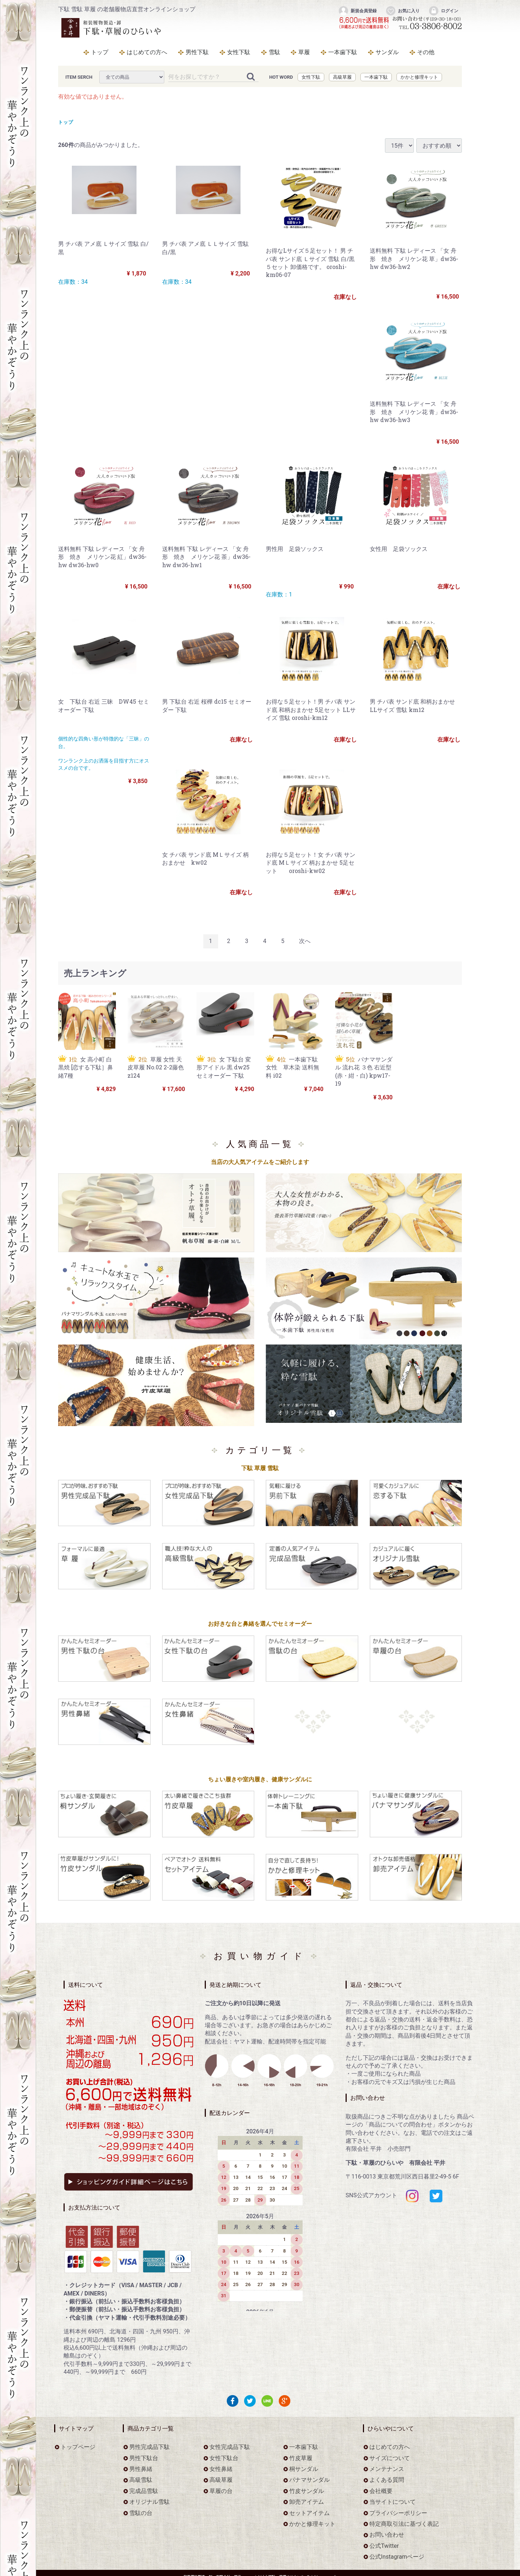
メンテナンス (386, 2469)
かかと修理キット (419, 77)
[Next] (304, 941)
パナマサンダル (309, 2480)
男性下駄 (197, 52)
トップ (99, 52)
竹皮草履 (300, 2458)
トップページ (78, 2447)
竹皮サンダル (306, 2491)
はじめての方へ (147, 52)
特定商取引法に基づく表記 (404, 2524)
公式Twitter (384, 2546)
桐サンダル (303, 2469)
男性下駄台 (143, 2458)
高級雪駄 (140, 2480)
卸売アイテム (306, 2502)
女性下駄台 (223, 2458)
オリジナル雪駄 (149, 2502)
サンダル (387, 52)
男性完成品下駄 (149, 2447)
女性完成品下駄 (229, 2447)
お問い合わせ (386, 2535)
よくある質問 (386, 2480)
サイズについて (389, 2458)
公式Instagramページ (396, 2557)
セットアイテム (309, 2513)
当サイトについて (392, 2502)
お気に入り (402, 10)
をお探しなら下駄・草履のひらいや (112, 27)
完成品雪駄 (143, 2491)
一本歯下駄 (342, 52)
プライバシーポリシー (398, 2513)
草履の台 (221, 2491)
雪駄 (274, 52)
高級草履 (342, 77)
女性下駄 (238, 52)
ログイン (443, 10)
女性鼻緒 (221, 2469)
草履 (304, 52)
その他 (425, 52)
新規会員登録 (357, 10)
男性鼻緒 (140, 2469)
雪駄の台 (140, 2513)
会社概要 (381, 2491)
